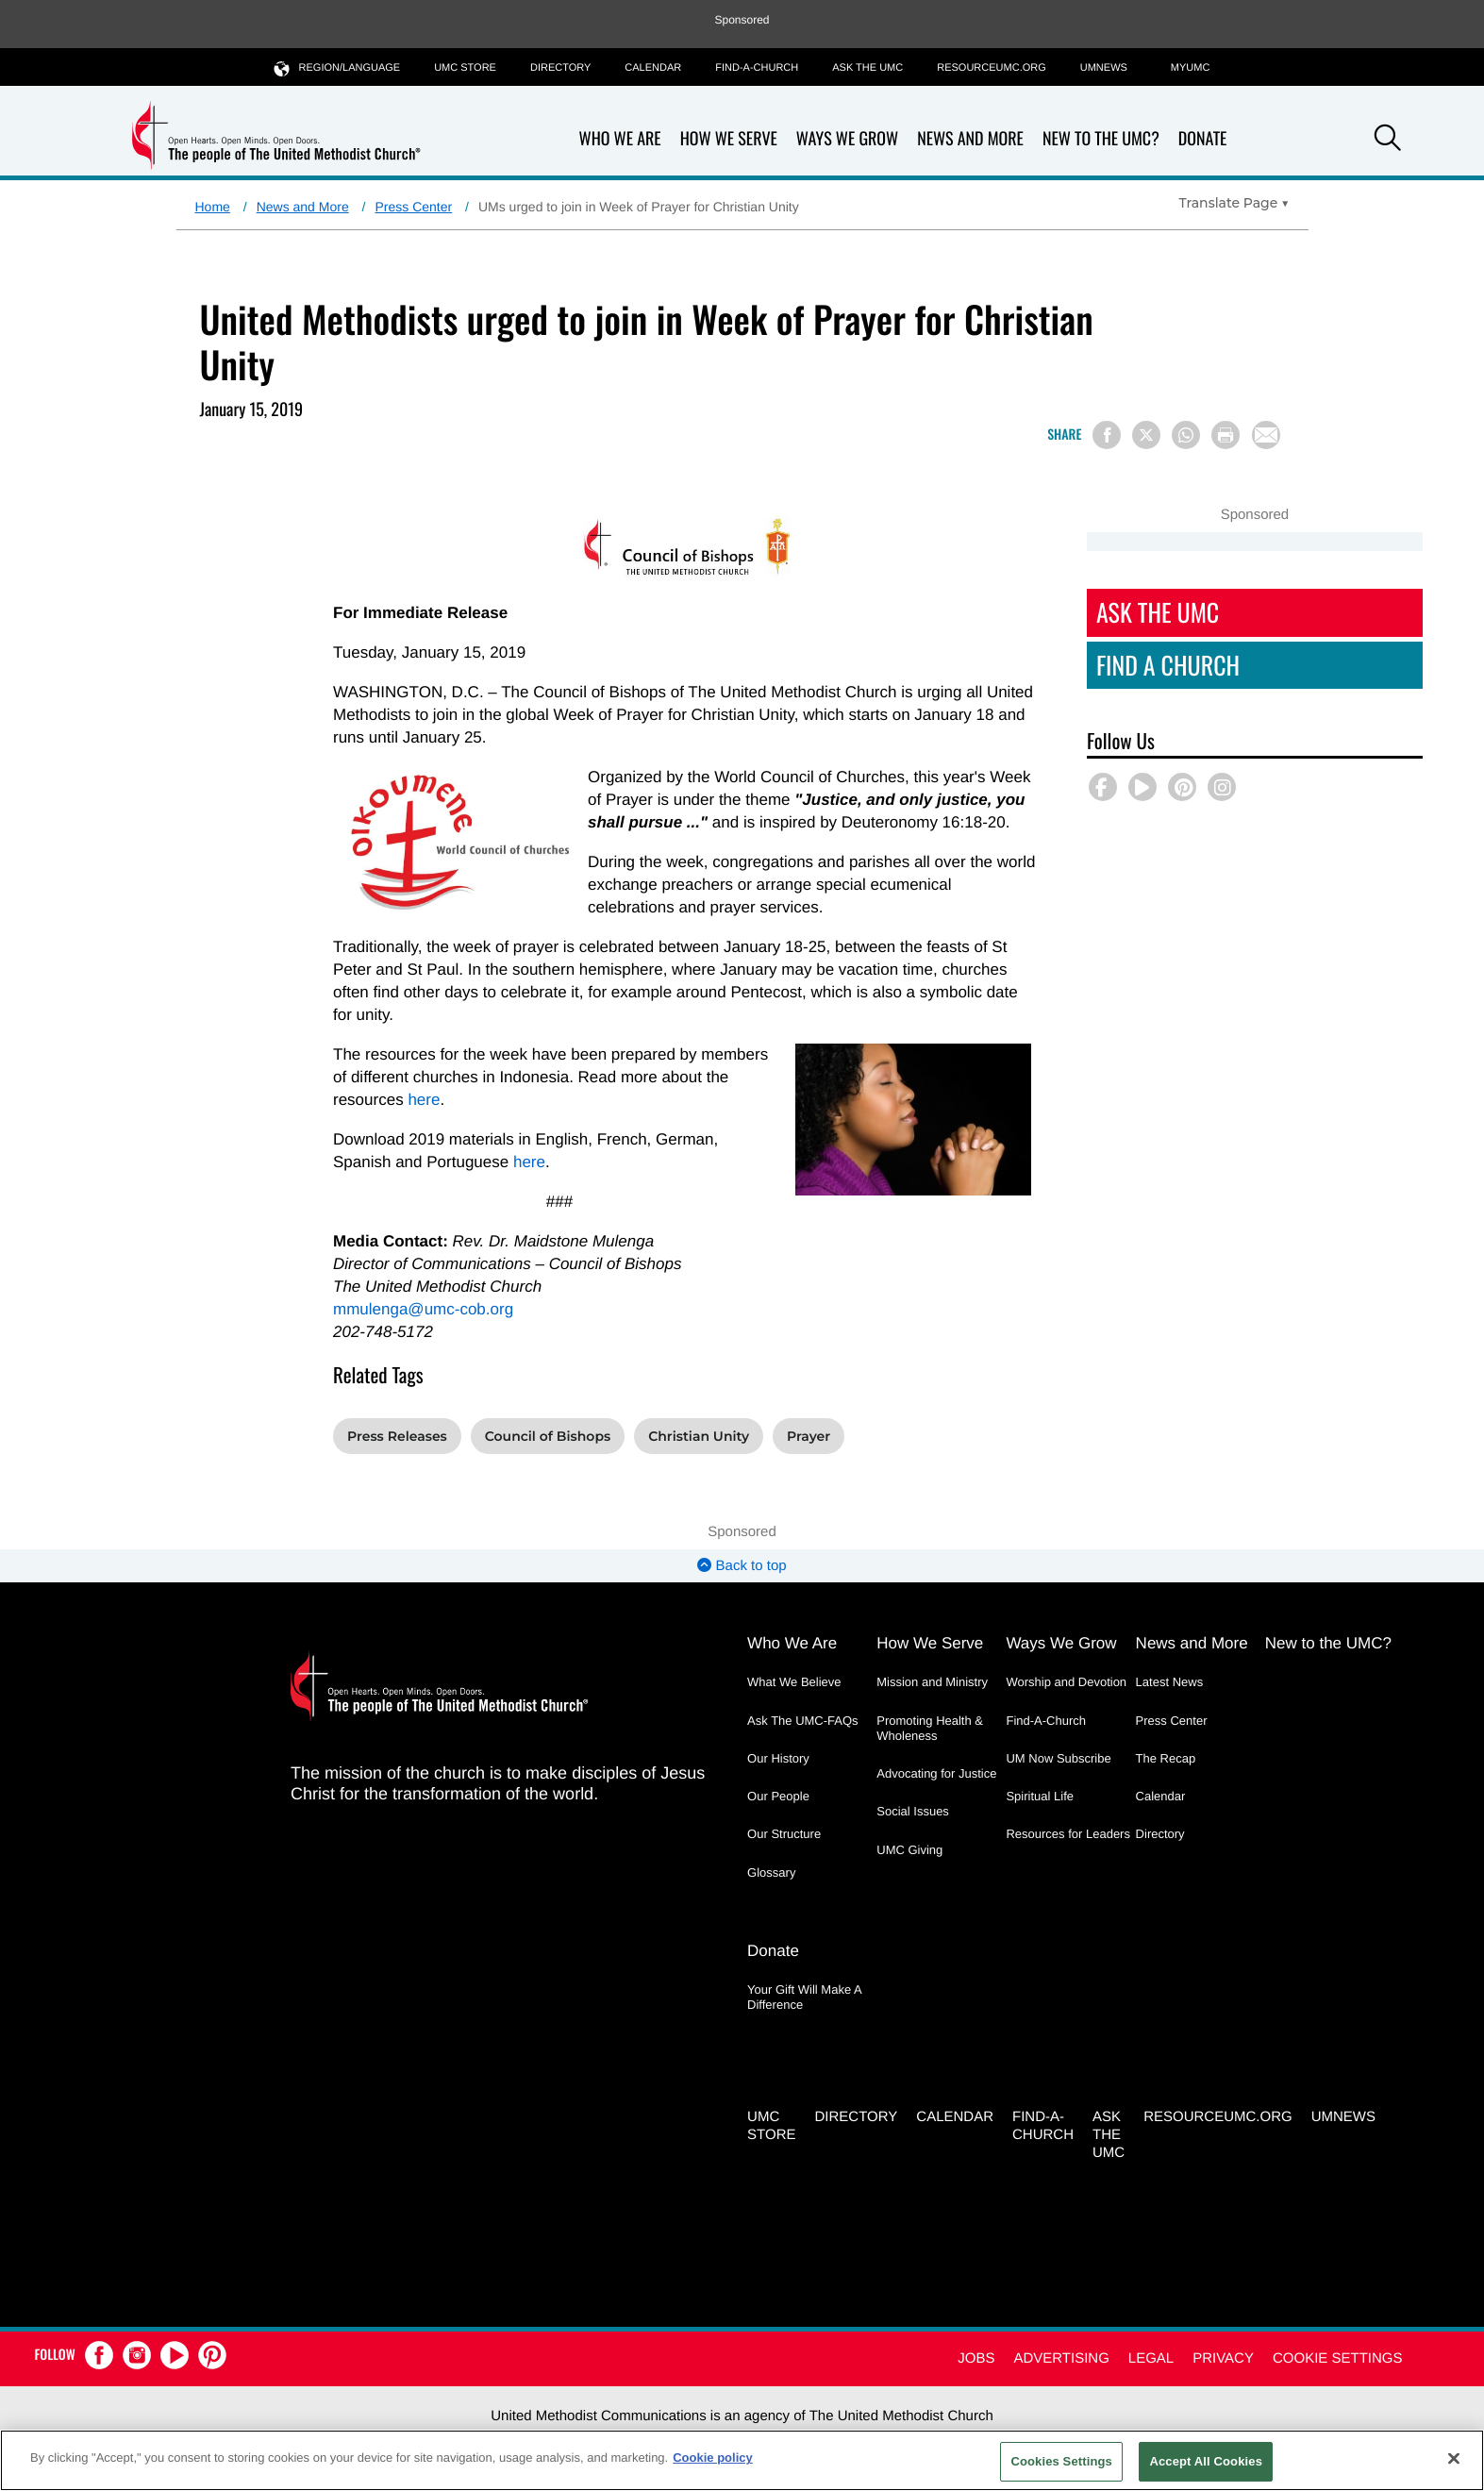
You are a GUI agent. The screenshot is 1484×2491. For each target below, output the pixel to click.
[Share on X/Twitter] (1146, 435)
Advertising (1061, 2358)
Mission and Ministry (932, 1682)
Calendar (653, 68)
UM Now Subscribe (1058, 1758)
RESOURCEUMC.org (991, 68)
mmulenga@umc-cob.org (423, 1309)
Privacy (1223, 2358)
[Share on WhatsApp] (1186, 435)
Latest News (1170, 1682)
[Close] (1454, 2458)
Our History (778, 1758)
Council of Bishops (547, 1436)
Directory (560, 68)
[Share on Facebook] (1106, 435)
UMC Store (465, 68)
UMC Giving (909, 1850)
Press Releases (397, 1436)
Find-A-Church (756, 68)
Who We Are (620, 139)
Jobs (976, 2358)
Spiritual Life (1040, 1796)
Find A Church (1168, 664)
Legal (1151, 2358)
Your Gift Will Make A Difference (804, 1997)
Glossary (771, 1872)
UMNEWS (1103, 68)
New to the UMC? (1101, 139)
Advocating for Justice (936, 1773)
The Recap (1166, 1758)
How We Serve (729, 139)
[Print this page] (1225, 435)
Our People (778, 1796)
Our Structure (784, 1834)
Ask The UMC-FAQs (803, 1721)
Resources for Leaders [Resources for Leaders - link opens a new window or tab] (1068, 1834)
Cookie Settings (1338, 2358)
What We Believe (794, 1682)
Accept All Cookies (1205, 2461)
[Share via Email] (1266, 435)
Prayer (808, 1436)
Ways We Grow (847, 139)
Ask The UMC (1157, 611)
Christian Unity (698, 1436)
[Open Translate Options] (1234, 202)
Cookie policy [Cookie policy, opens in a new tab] (713, 2457)
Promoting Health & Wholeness (929, 1728)
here (424, 1100)
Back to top (741, 1566)
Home (212, 206)
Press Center (413, 206)
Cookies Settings (1061, 2461)
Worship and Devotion (1066, 1682)
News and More (970, 139)
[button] (1388, 141)
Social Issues (912, 1811)
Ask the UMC (867, 68)
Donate (1203, 139)
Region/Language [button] (338, 67)
